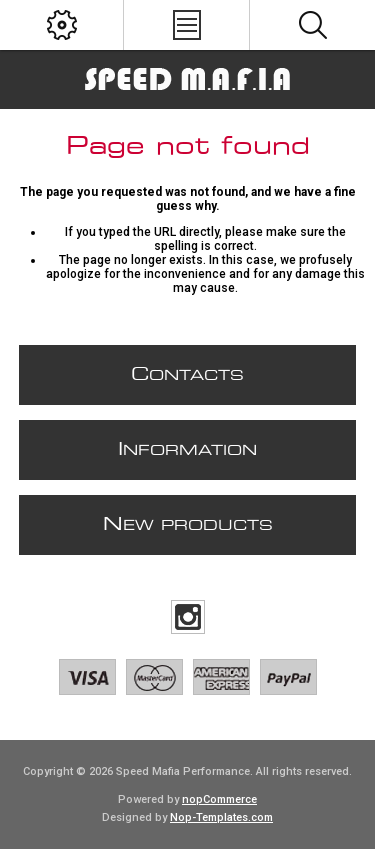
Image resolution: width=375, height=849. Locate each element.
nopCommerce (219, 799)
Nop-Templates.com (221, 817)
